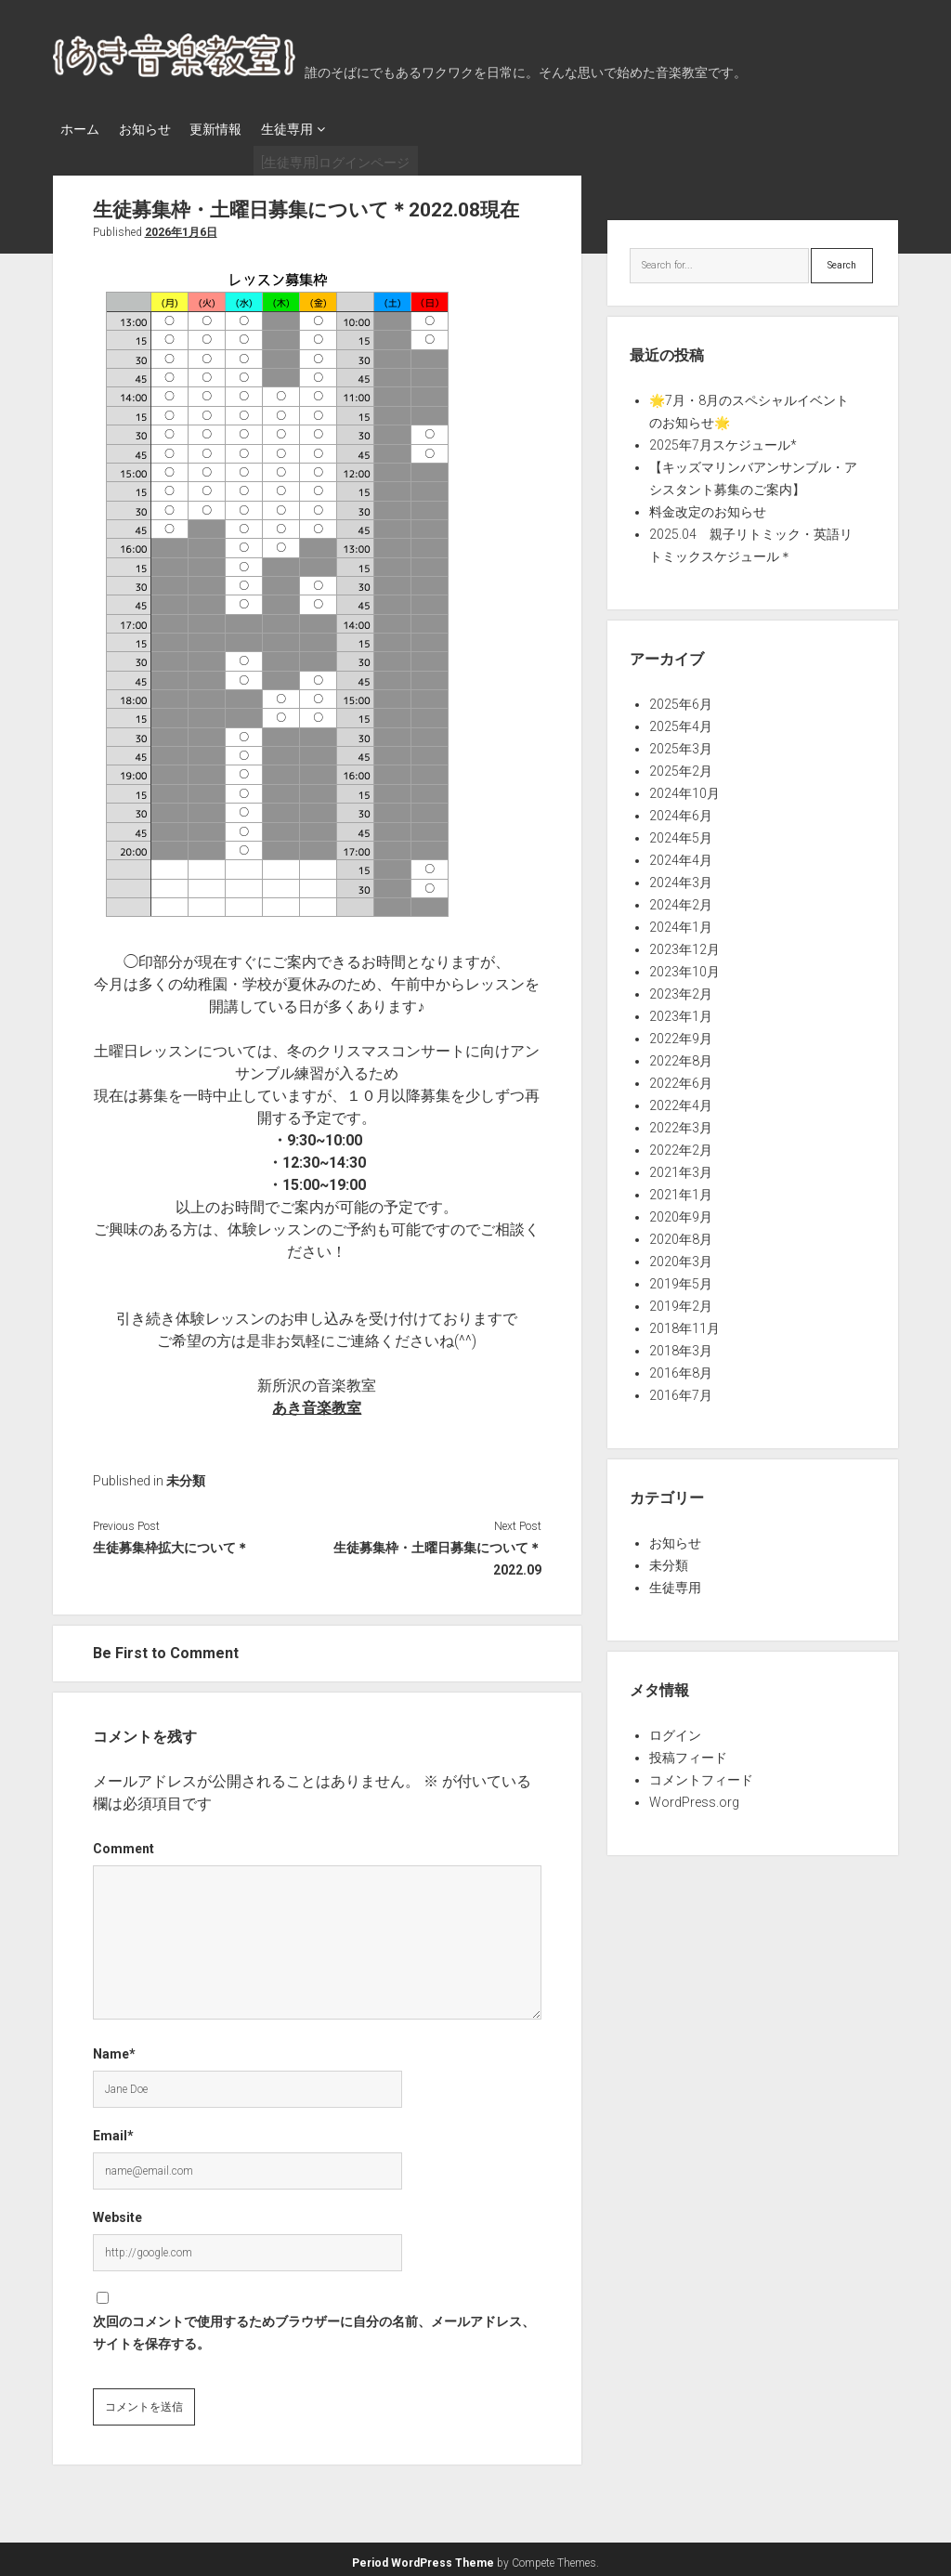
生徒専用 (313, 129)
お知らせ (153, 129)
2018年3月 (680, 1345)
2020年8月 (680, 1233)
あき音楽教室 (316, 1402)
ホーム (79, 129)
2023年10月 (684, 966)
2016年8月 (680, 1367)
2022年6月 (680, 1077)
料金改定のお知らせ (707, 506)
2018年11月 (684, 1322)
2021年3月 (680, 1166)
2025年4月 (680, 720)
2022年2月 (680, 1144)
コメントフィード (701, 1774)
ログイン (675, 1729)
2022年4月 (680, 1099)
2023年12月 (684, 943)
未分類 (185, 1475)
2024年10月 (684, 787)
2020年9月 (680, 1211)
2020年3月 (680, 1256)
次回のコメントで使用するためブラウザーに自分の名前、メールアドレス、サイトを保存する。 (314, 2327)
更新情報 (233, 129)
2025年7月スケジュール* (723, 439)
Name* (114, 2048)
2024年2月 (680, 899)
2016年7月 (680, 1389)
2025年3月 (680, 743)
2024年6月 (680, 810)
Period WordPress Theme (423, 2557)
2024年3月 (680, 877)
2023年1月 (680, 1010)
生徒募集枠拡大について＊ (171, 1542)
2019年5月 (680, 1278)
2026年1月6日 (181, 226)
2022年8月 (680, 1055)
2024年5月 (680, 832)
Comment (123, 1843)
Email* (113, 2130)
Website (117, 2211)
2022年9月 (680, 1033)
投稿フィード (688, 1752)
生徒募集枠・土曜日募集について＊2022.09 (437, 1553)
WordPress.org (694, 1796)
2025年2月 (680, 765)
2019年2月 (680, 1300)
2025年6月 (680, 698)
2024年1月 (680, 921)
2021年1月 (680, 1189)
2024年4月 (680, 854)
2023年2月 (680, 988)
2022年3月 (680, 1122)
